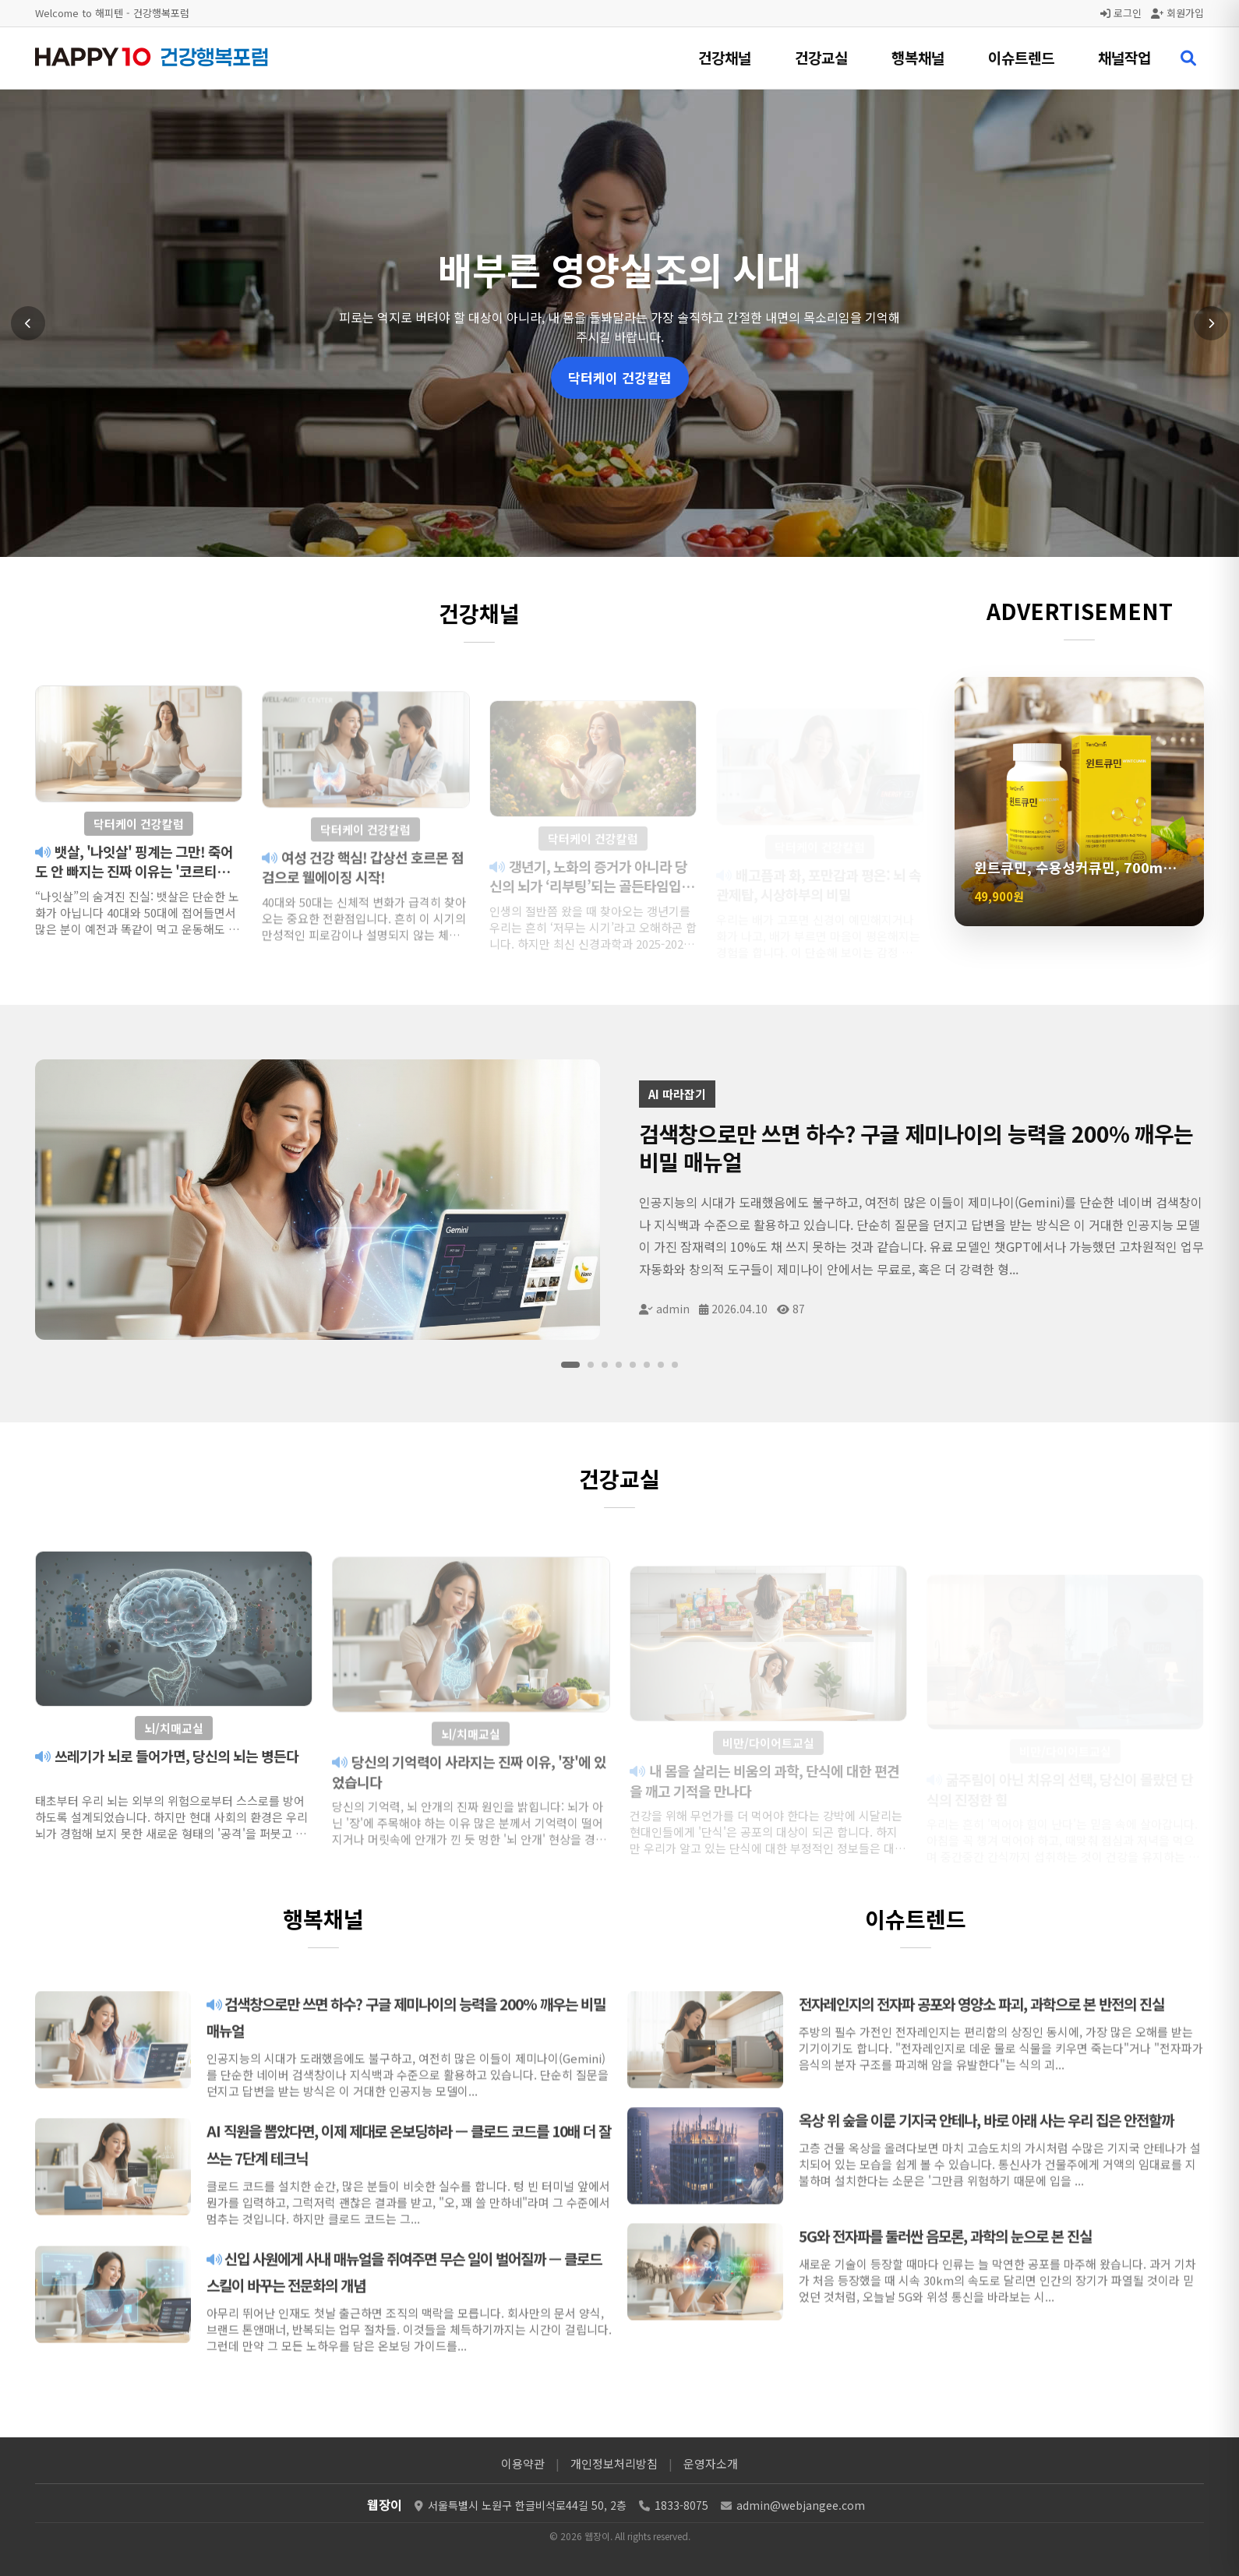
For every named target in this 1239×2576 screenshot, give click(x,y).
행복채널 (917, 57)
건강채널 (724, 57)
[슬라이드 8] (675, 1365)
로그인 (1121, 12)
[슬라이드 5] (633, 1365)
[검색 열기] (1188, 58)
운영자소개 (710, 2463)
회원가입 (1177, 12)
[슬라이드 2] (591, 1365)
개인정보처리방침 (614, 2463)
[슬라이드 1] (570, 1365)
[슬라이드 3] (605, 1365)
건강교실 (821, 57)
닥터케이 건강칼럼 (620, 377)
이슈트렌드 (1021, 57)
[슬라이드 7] (661, 1365)
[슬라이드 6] (647, 1365)
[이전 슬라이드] (28, 323)
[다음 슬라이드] (1211, 323)
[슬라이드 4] (619, 1365)
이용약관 (523, 2463)
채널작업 (1124, 57)
